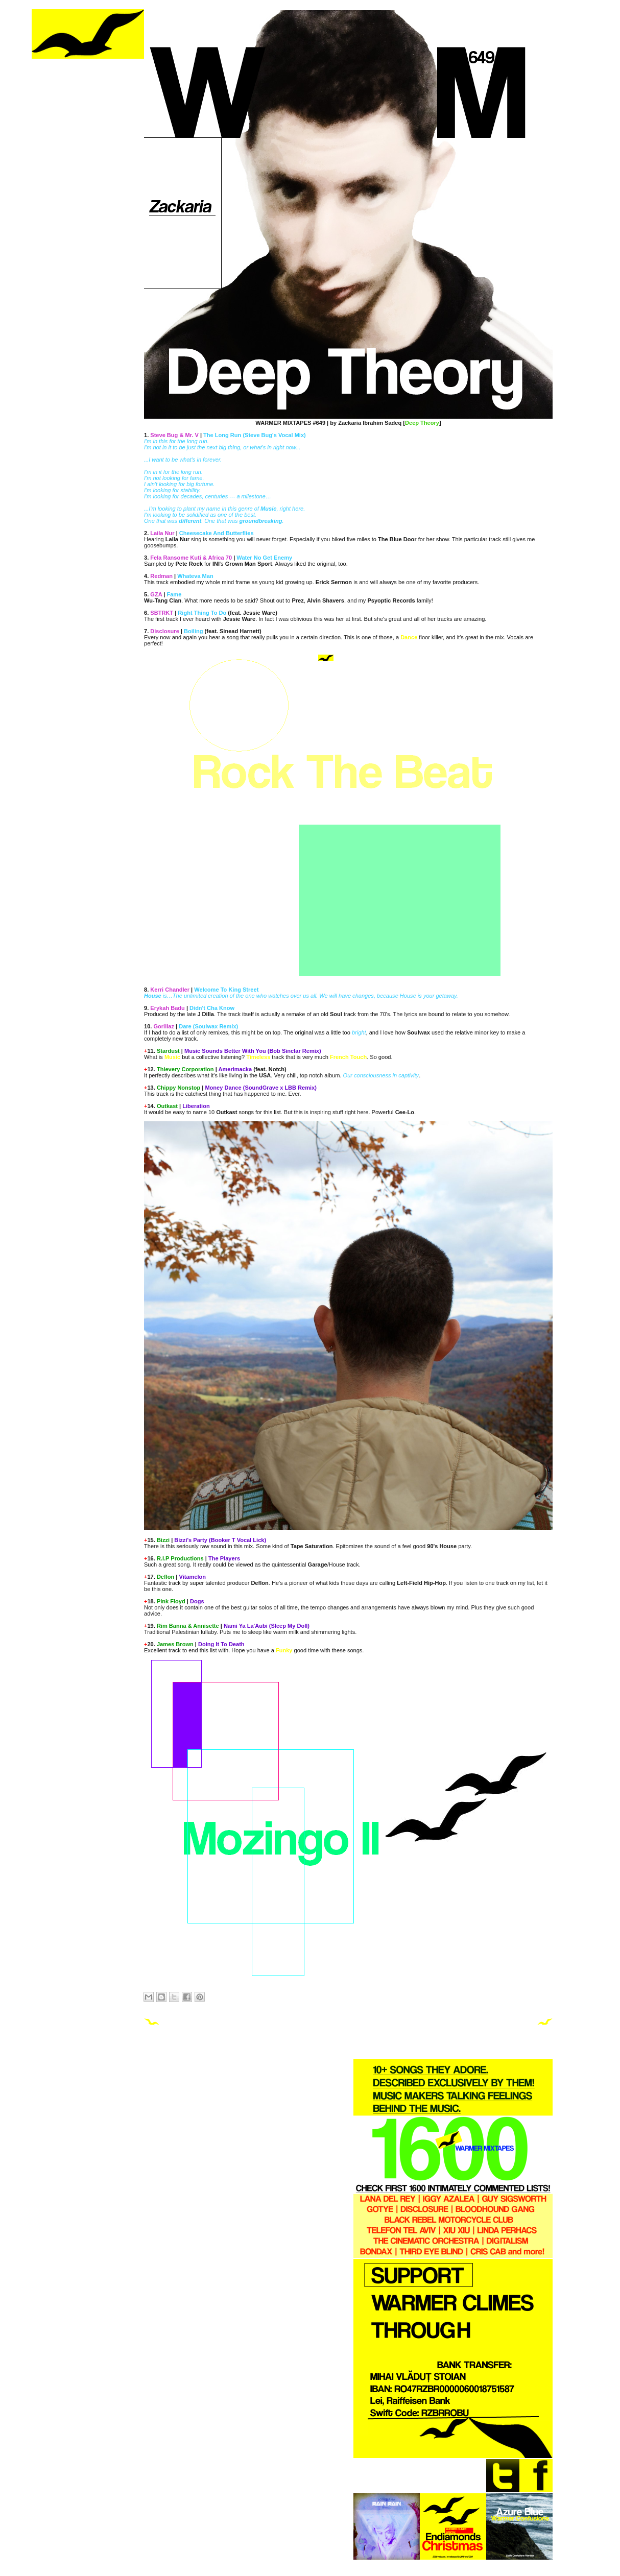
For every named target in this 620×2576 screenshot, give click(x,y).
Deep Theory (422, 423)
